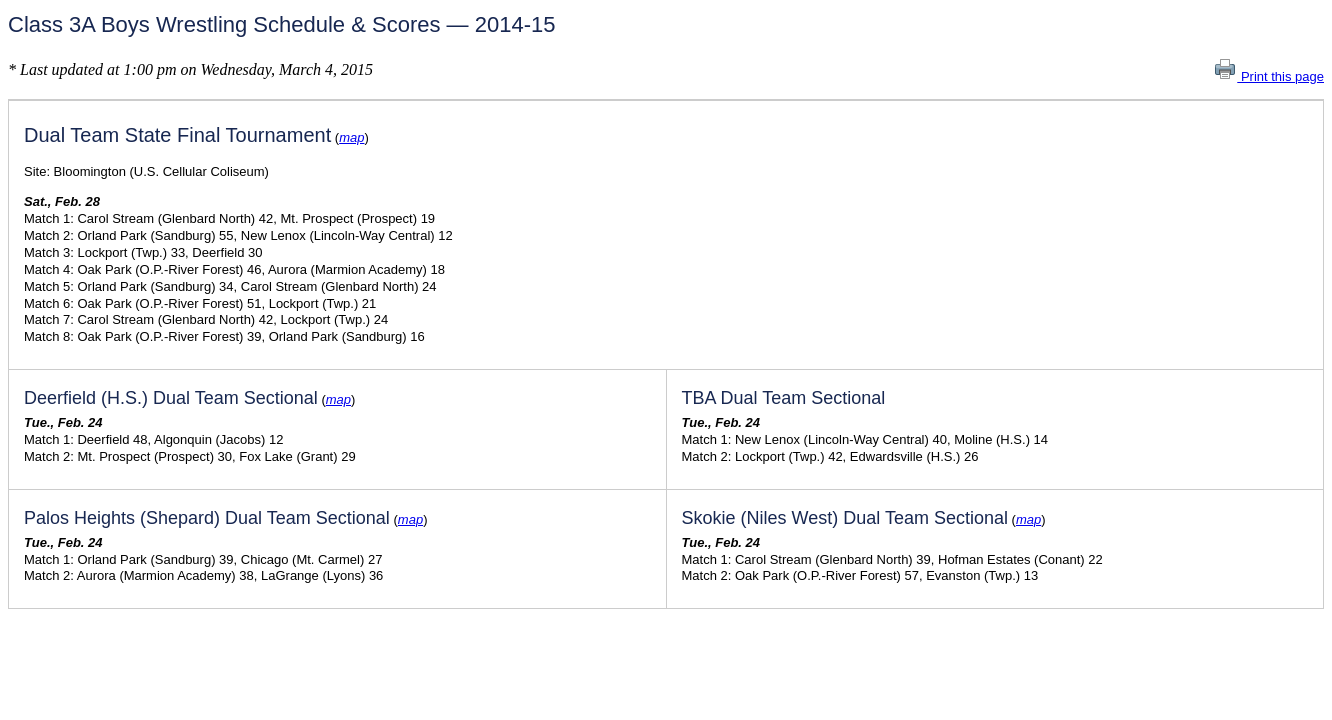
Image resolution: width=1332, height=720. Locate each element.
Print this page (1268, 76)
